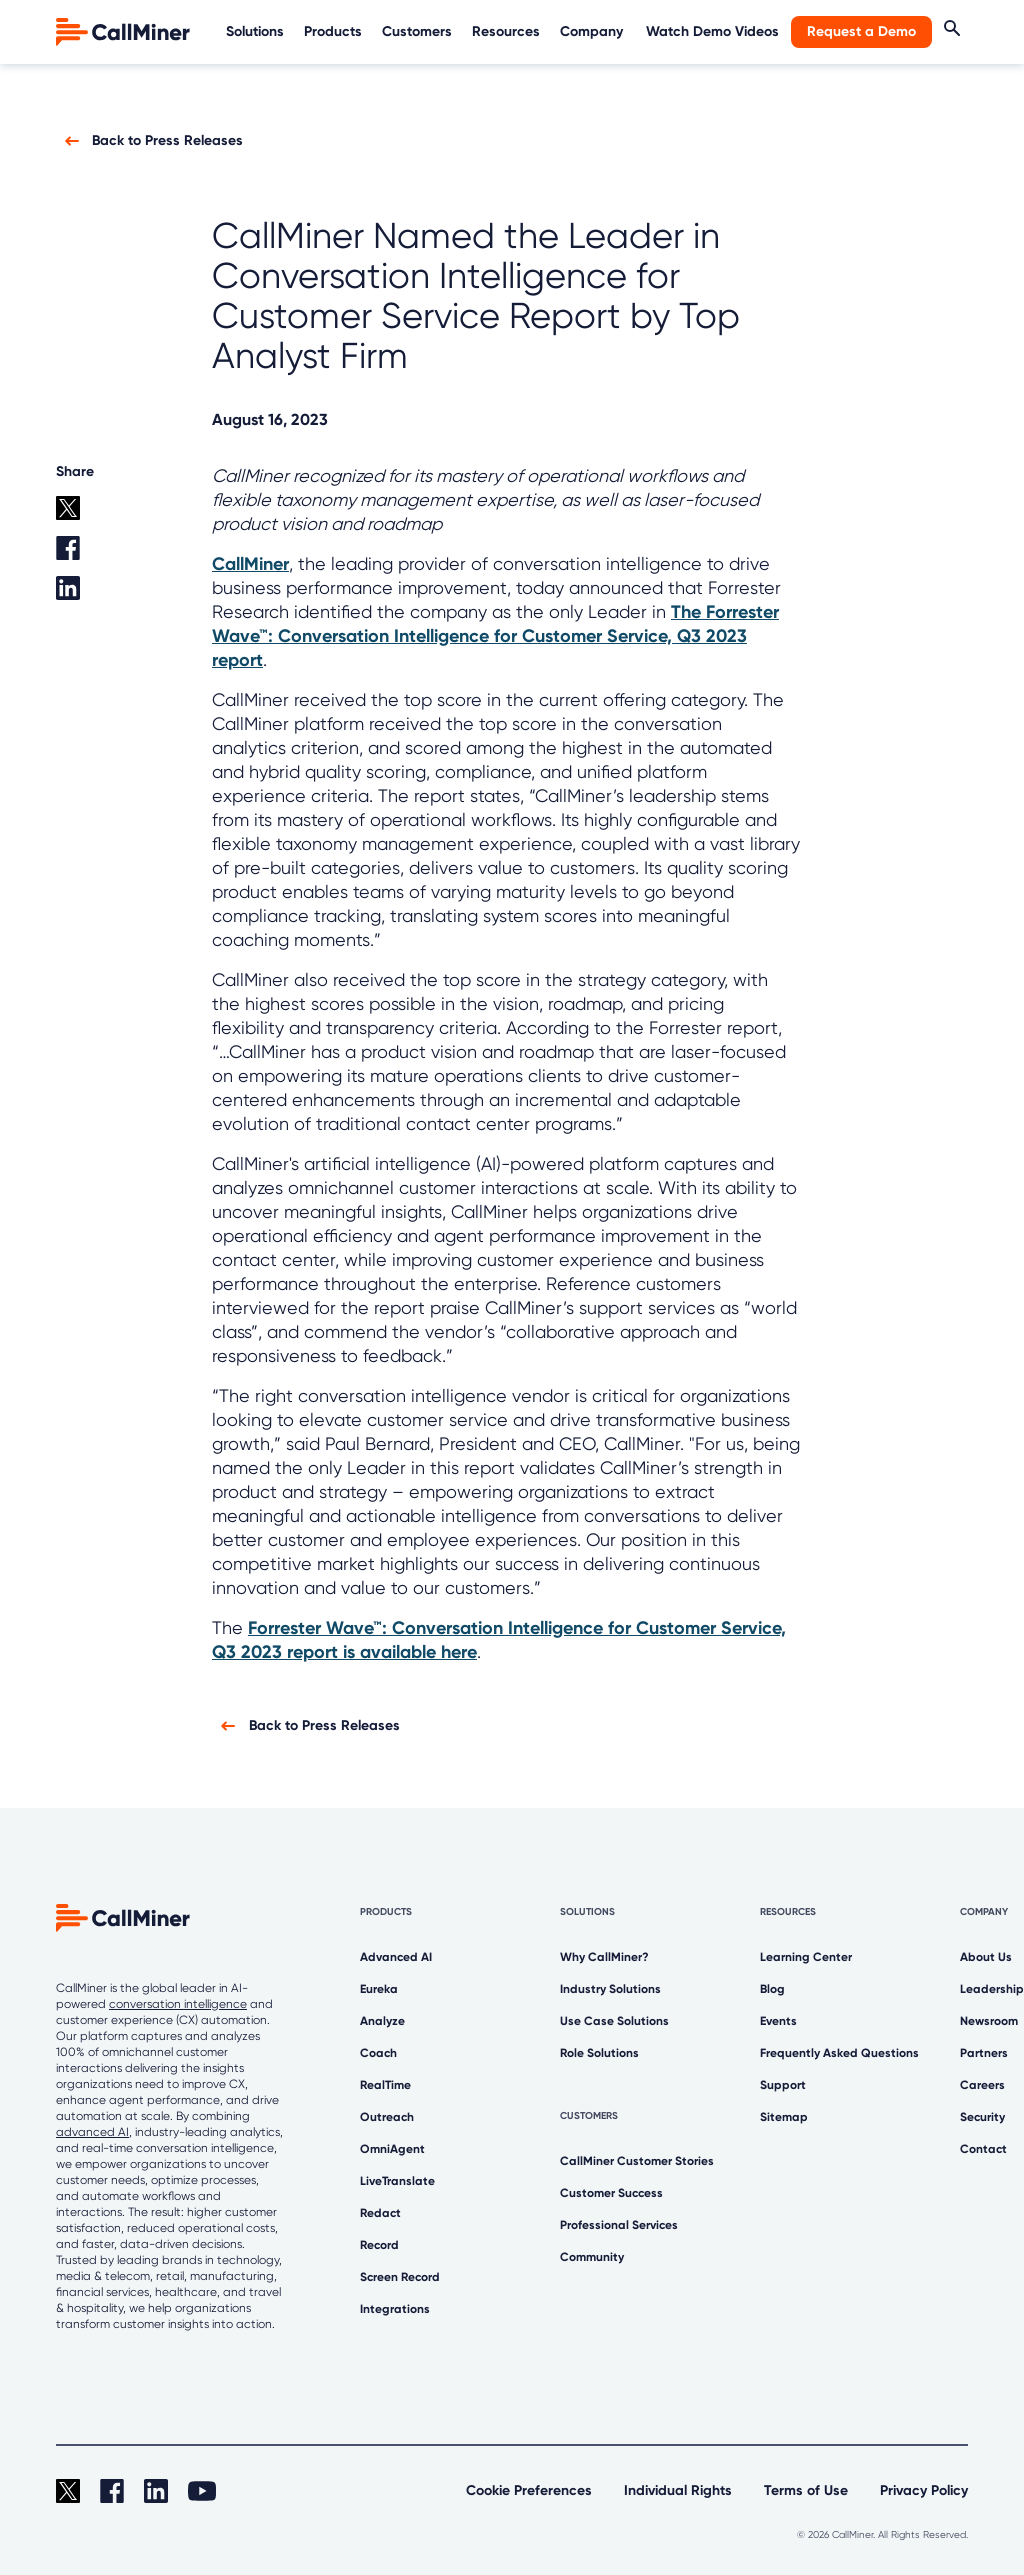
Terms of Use (806, 2490)
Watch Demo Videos (712, 31)
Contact (983, 2149)
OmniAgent (392, 2149)
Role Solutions (599, 2053)
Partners (984, 2053)
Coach (378, 2053)
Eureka (379, 1989)
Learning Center (806, 1957)
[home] (125, 30)
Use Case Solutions (614, 2021)
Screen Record (400, 2277)
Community (592, 2257)
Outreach (387, 2117)
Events (778, 2021)
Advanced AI (396, 1957)
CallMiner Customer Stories (637, 2161)
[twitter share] (83, 516)
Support (783, 2085)
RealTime (385, 2085)
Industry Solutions (610, 1989)
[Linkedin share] (83, 596)
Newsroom (989, 2021)
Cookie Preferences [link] (529, 2490)
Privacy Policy (924, 2490)
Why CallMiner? (604, 1957)
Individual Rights (678, 2490)
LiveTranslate (397, 2181)
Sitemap (784, 2117)
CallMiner (250, 564)
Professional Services (619, 2225)
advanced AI (92, 2132)
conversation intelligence (178, 2004)
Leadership (992, 1989)
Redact (380, 2213)
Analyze (382, 2021)
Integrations (395, 2309)
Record (379, 2245)
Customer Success (611, 2193)
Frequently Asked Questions (839, 2053)
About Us (986, 1957)
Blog (772, 1989)
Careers (982, 2085)
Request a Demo (861, 31)
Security (982, 2117)
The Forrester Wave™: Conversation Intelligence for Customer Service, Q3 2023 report (495, 636)
